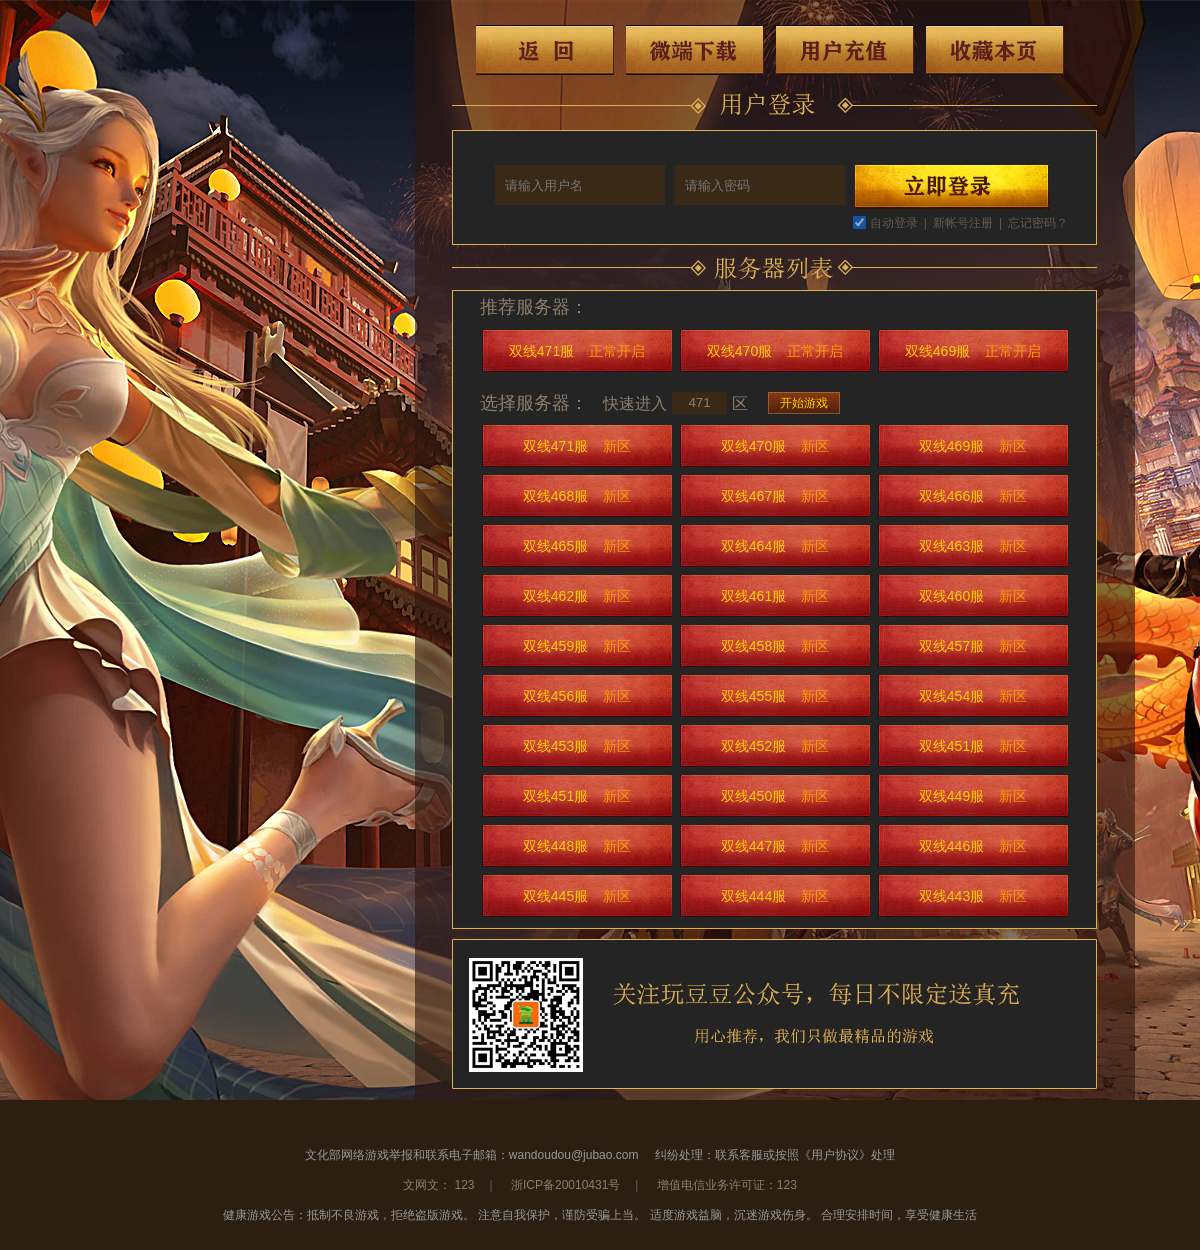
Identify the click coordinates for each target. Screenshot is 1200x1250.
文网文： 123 (438, 1185)
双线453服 (577, 746)
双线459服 (577, 646)
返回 (545, 50)
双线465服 (577, 546)
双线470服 (775, 351)
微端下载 (695, 50)
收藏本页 (995, 50)
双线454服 (973, 696)
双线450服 (775, 796)
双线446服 (973, 846)
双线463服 (973, 546)
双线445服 (577, 896)
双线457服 (973, 646)
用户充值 (845, 50)
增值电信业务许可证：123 (727, 1185)
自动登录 (894, 223)
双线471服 (577, 351)
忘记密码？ (1038, 223)
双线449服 (973, 796)
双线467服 (775, 496)
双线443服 (973, 896)
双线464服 (775, 546)
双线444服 (775, 896)
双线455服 (775, 696)
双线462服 (577, 596)
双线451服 (973, 746)
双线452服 (775, 746)
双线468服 (577, 496)
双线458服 (775, 646)
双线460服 (973, 596)
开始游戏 (804, 403)
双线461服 (775, 596)
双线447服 (775, 846)
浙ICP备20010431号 (565, 1185)
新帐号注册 (963, 223)
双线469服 (973, 351)
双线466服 (973, 496)
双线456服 (577, 696)
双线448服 (577, 846)
